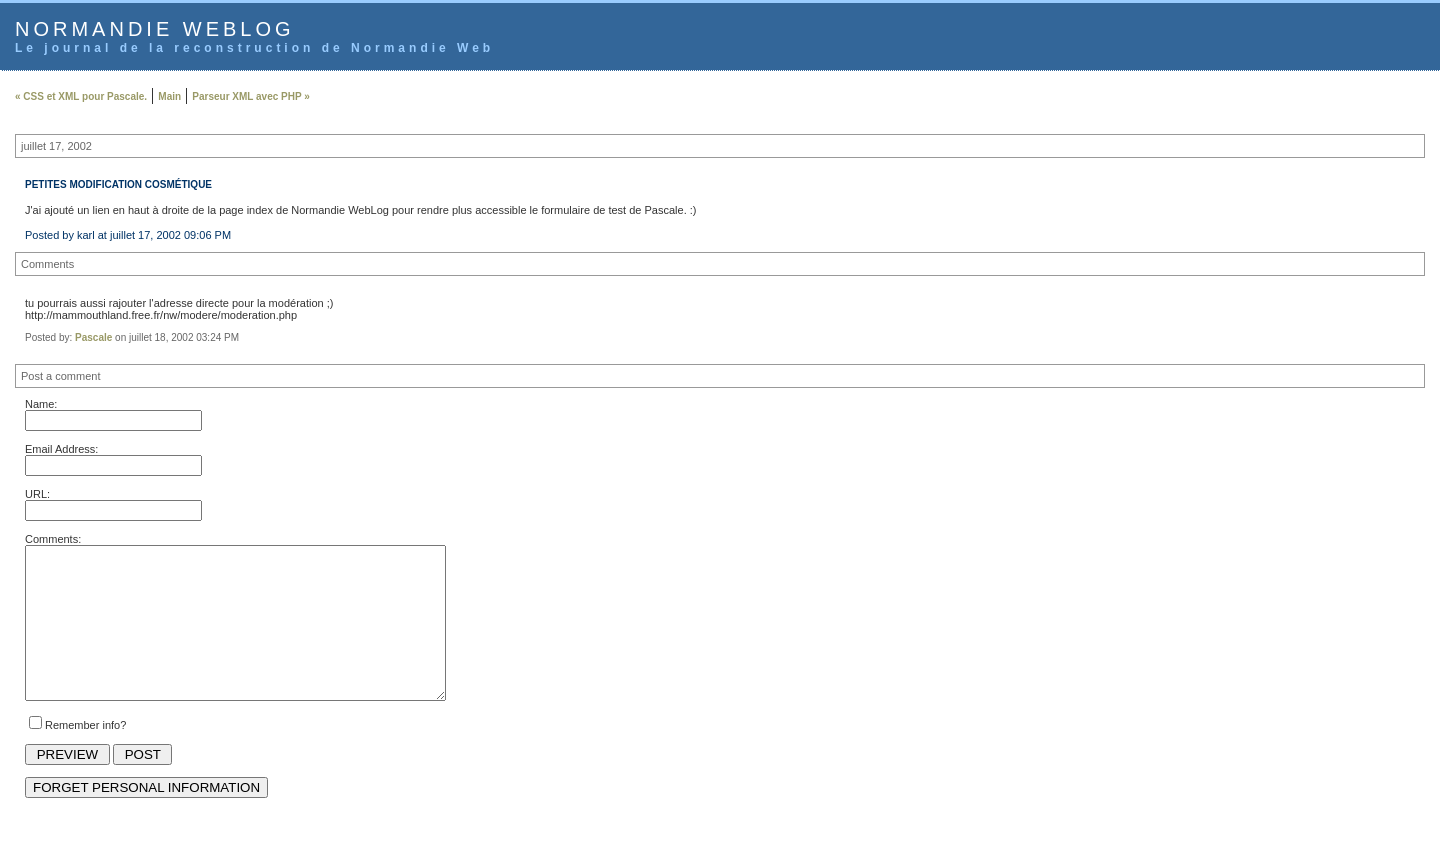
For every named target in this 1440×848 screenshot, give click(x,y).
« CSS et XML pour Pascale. (81, 96)
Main (169, 96)
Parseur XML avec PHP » (250, 96)
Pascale (93, 337)
